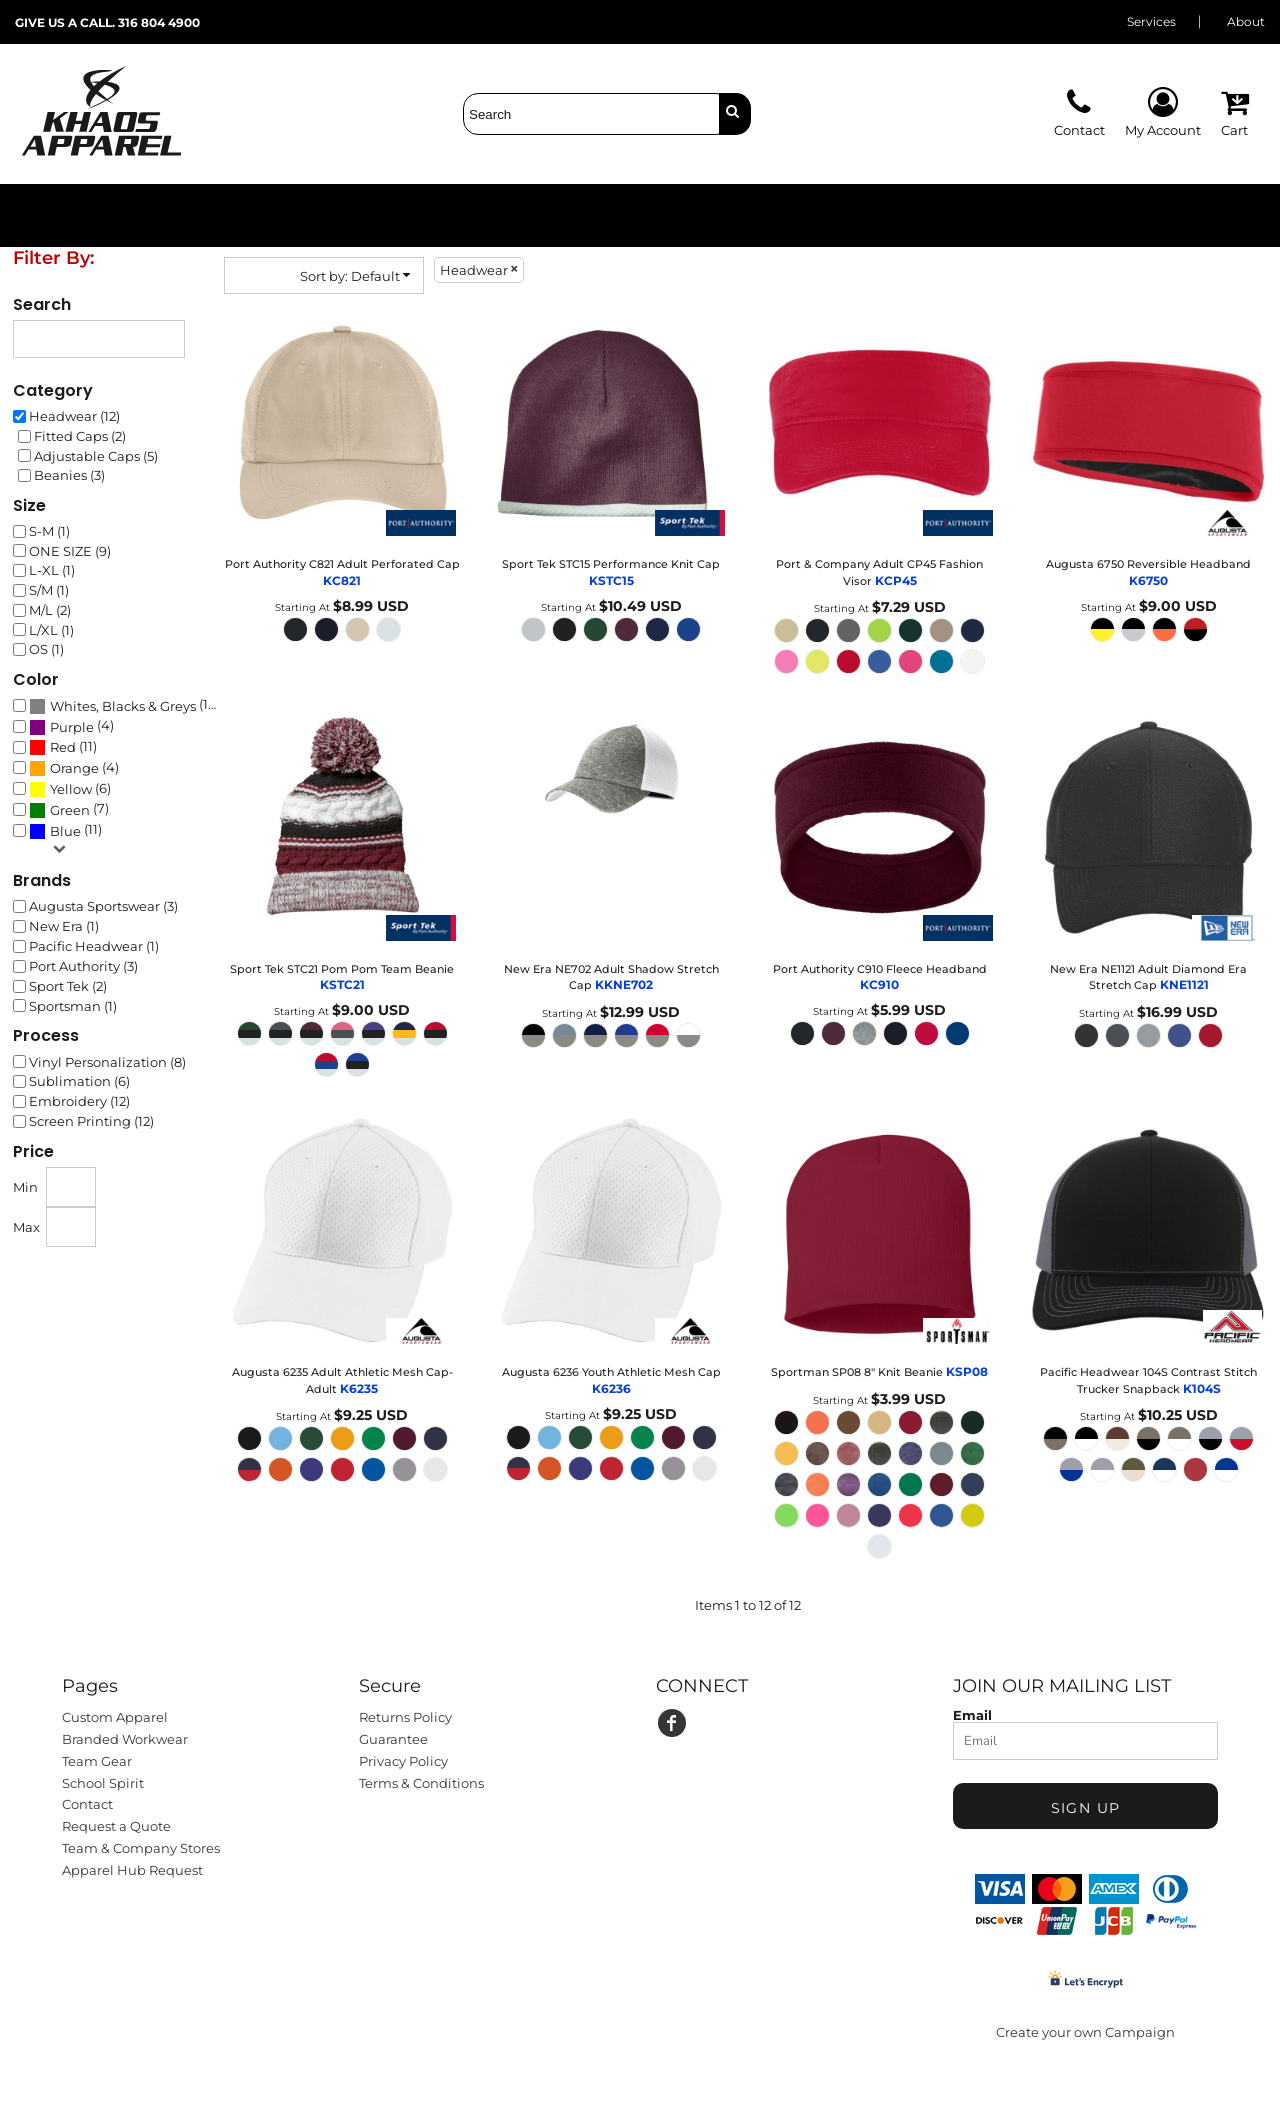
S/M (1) (49, 590)
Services (1151, 21)
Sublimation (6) (79, 1081)
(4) (71, 726)
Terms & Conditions (421, 1783)
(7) (69, 810)
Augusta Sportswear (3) (103, 906)
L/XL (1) (51, 630)
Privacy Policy (403, 1761)
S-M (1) (49, 531)
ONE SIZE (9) (70, 551)
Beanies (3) (69, 475)
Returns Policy (405, 1717)
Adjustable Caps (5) (96, 456)
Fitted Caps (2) (80, 436)
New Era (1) (64, 926)
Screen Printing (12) (91, 1121)
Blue (65, 831)
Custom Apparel (115, 1717)
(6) (70, 789)
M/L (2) (50, 610)
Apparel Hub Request (132, 1870)
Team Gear (97, 1761)
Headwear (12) (74, 416)
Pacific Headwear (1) (94, 946)
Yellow (71, 789)
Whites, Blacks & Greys (123, 706)
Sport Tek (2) (68, 986)
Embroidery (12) (79, 1101)
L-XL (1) (52, 570)
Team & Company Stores (141, 1848)
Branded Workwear (125, 1739)
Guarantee (393, 1739)
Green (70, 810)
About (1246, 21)
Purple (72, 727)
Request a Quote (116, 1826)
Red (63, 747)
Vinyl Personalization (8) (107, 1062)
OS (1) (46, 649)
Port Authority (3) (83, 966)
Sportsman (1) (73, 1006)
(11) (63, 747)
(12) (124, 706)
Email (972, 1714)
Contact (87, 1804)
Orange (74, 768)
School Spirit (103, 1783)
